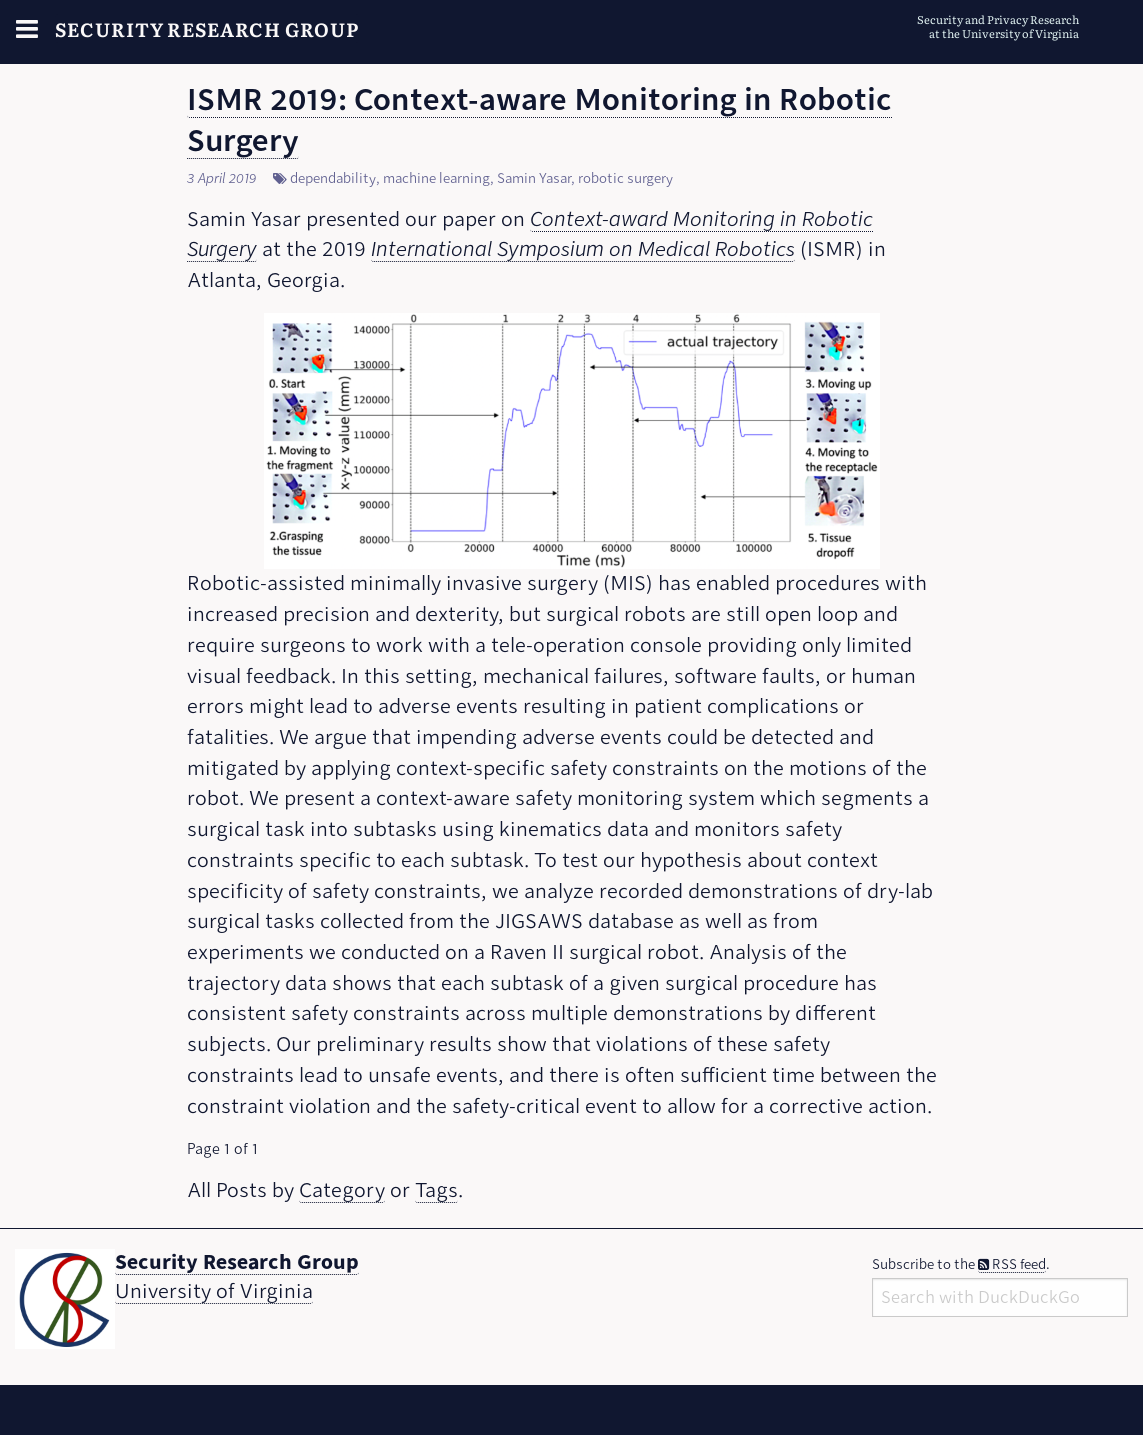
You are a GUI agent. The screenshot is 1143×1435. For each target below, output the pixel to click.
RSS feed (1012, 1264)
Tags (436, 1190)
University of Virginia (214, 1291)
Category (342, 1190)
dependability (333, 178)
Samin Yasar (534, 178)
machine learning (436, 178)
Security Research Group (207, 28)
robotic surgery (625, 178)
